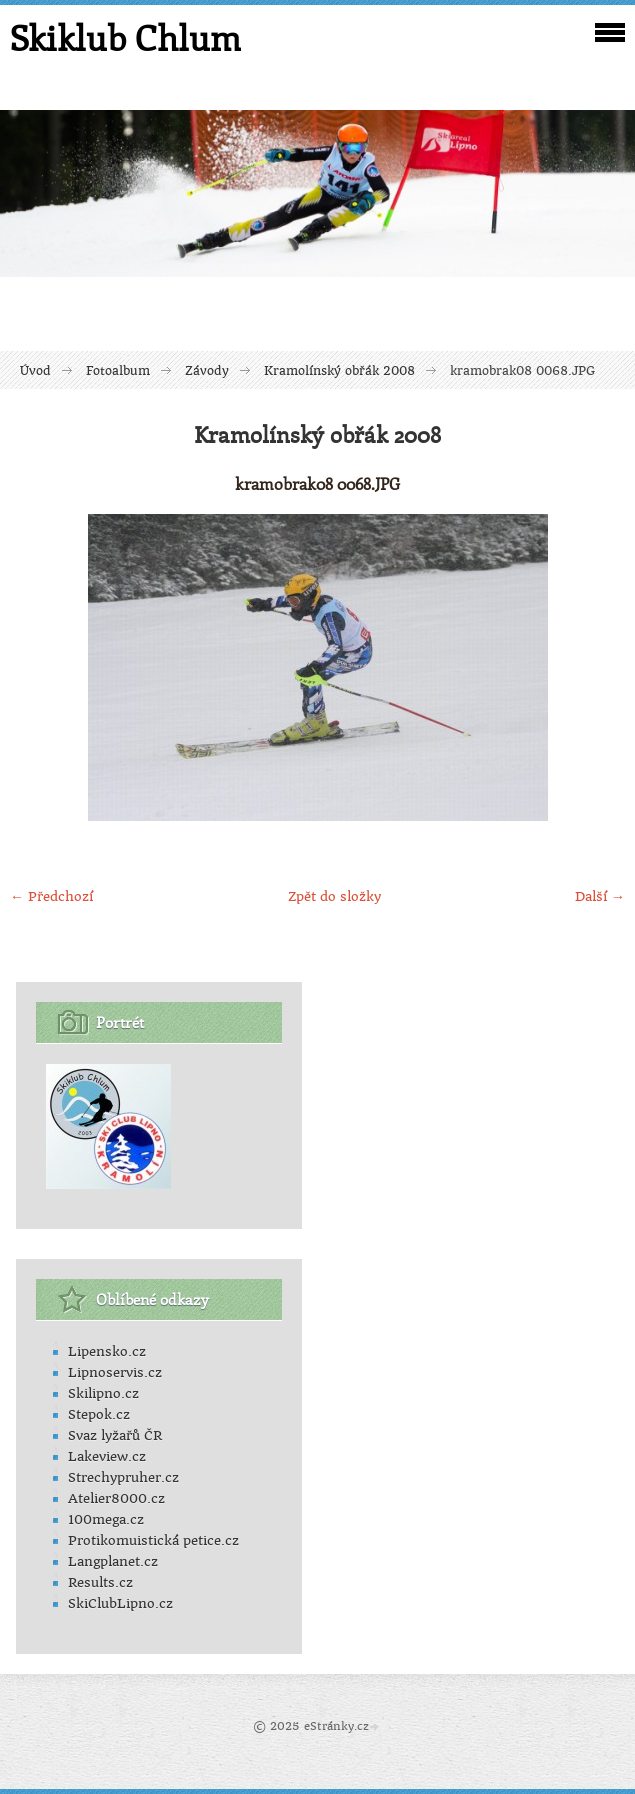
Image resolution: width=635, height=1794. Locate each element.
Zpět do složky (334, 896)
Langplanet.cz (113, 1561)
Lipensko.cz (107, 1351)
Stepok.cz (99, 1414)
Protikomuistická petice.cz (153, 1540)
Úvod (35, 371)
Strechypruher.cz (123, 1477)
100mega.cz (106, 1519)
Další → (600, 896)
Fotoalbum (118, 371)
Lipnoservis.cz (115, 1372)
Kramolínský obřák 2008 (339, 371)
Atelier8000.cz (116, 1498)
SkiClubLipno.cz (120, 1603)
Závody (207, 371)
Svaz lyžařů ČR (115, 1435)
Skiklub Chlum (125, 38)
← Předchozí (51, 896)
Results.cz (100, 1582)
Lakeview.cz (107, 1456)
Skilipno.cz (103, 1393)
